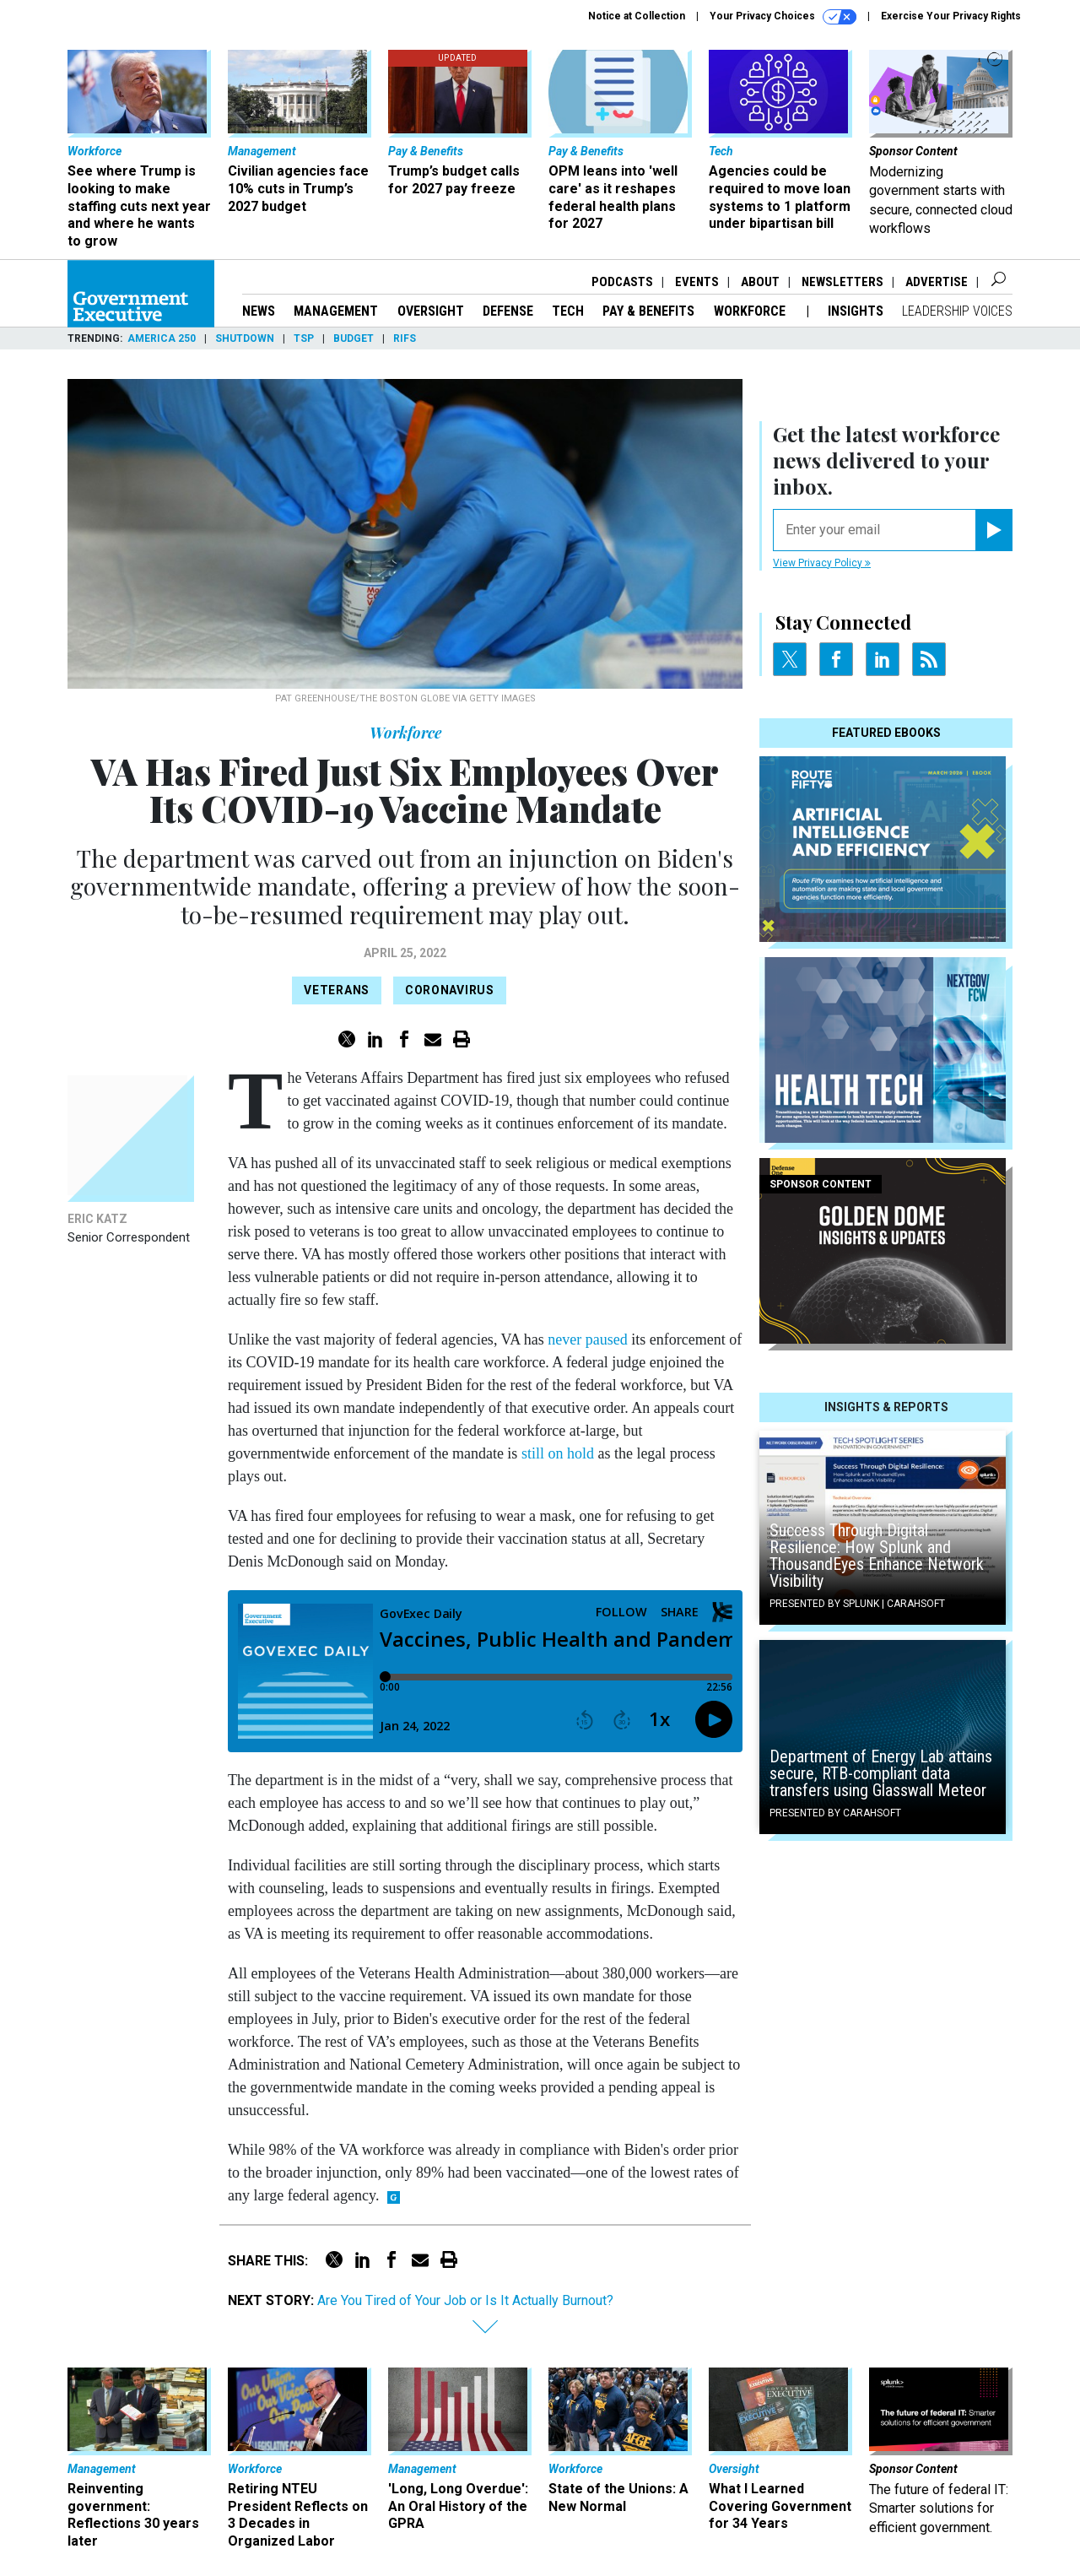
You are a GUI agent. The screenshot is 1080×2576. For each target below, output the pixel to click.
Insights (855, 311)
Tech (568, 311)
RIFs (404, 338)
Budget (353, 338)
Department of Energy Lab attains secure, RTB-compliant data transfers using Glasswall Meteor (881, 1773)
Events (697, 282)
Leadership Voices (957, 311)
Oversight (430, 311)
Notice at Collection (636, 16)
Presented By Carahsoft (835, 1813)
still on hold (557, 1453)
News (258, 311)
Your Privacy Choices (783, 16)
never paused (587, 1339)
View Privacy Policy (822, 563)
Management (336, 311)
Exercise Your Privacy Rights (951, 16)
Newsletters (842, 282)
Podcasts (622, 282)
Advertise (936, 282)
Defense (508, 311)
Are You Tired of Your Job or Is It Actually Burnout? (465, 2300)
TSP (304, 338)
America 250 (161, 338)
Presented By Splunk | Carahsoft (857, 1604)
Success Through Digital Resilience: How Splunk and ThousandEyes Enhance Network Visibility (877, 1555)
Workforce (751, 311)
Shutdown (244, 338)
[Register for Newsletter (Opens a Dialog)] (993, 530)
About (760, 282)
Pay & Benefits (648, 311)
